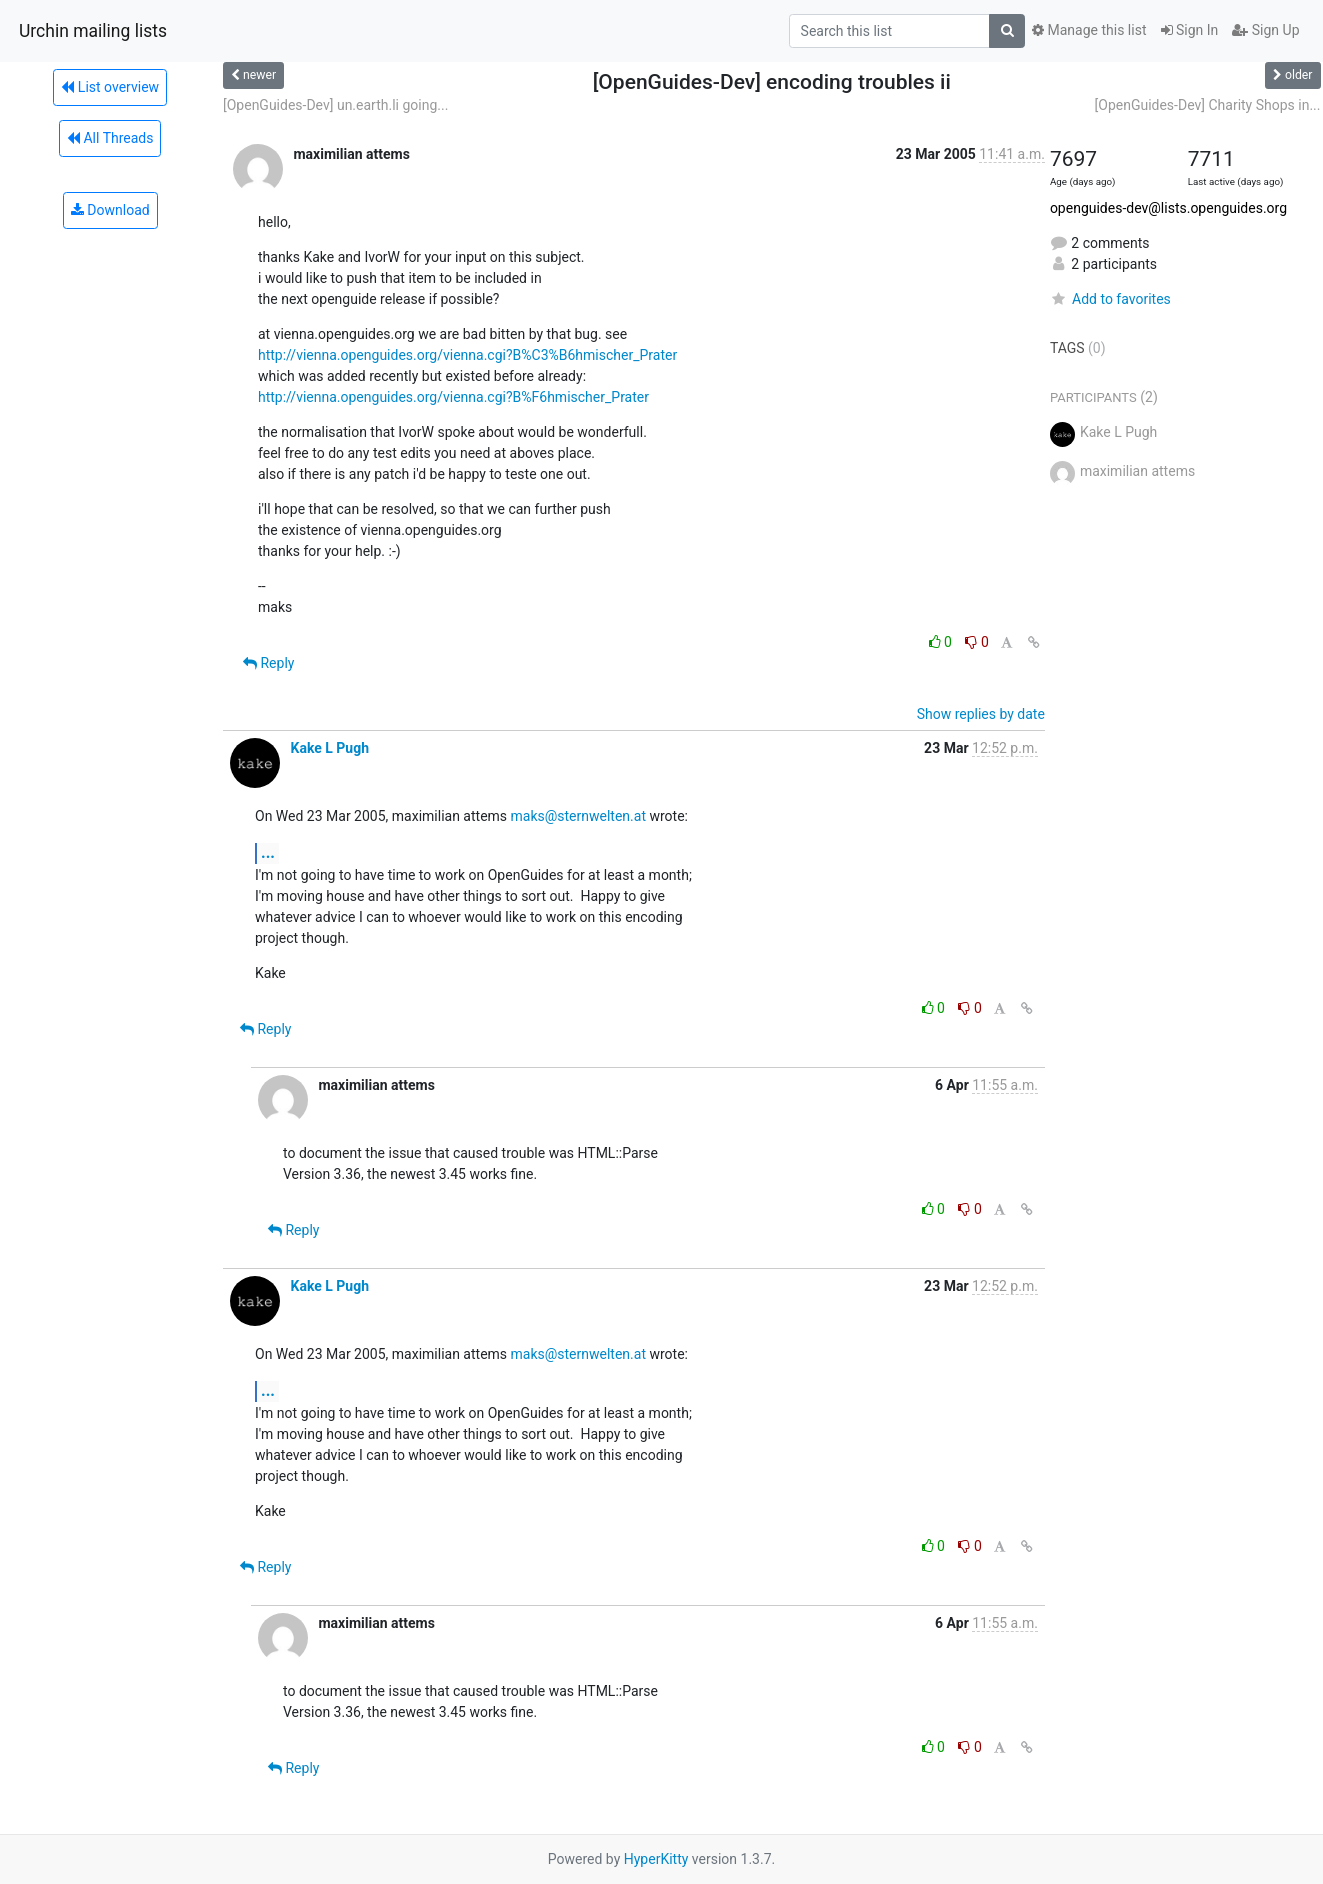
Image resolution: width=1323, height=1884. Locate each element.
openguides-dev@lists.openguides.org (1168, 208)
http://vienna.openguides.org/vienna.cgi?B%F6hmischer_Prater (453, 397)
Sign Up (1265, 30)
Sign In (1190, 30)
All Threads (110, 138)
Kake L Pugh (329, 748)
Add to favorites (1110, 299)
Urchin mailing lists (93, 31)
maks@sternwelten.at (578, 816)
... (268, 852)
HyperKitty (656, 1859)
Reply (268, 663)
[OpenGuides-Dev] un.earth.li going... (335, 105)
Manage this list (1089, 30)
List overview (110, 87)
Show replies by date (981, 714)
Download (110, 210)
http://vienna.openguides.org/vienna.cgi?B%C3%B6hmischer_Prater (467, 355)
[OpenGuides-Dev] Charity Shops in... (1208, 105)
